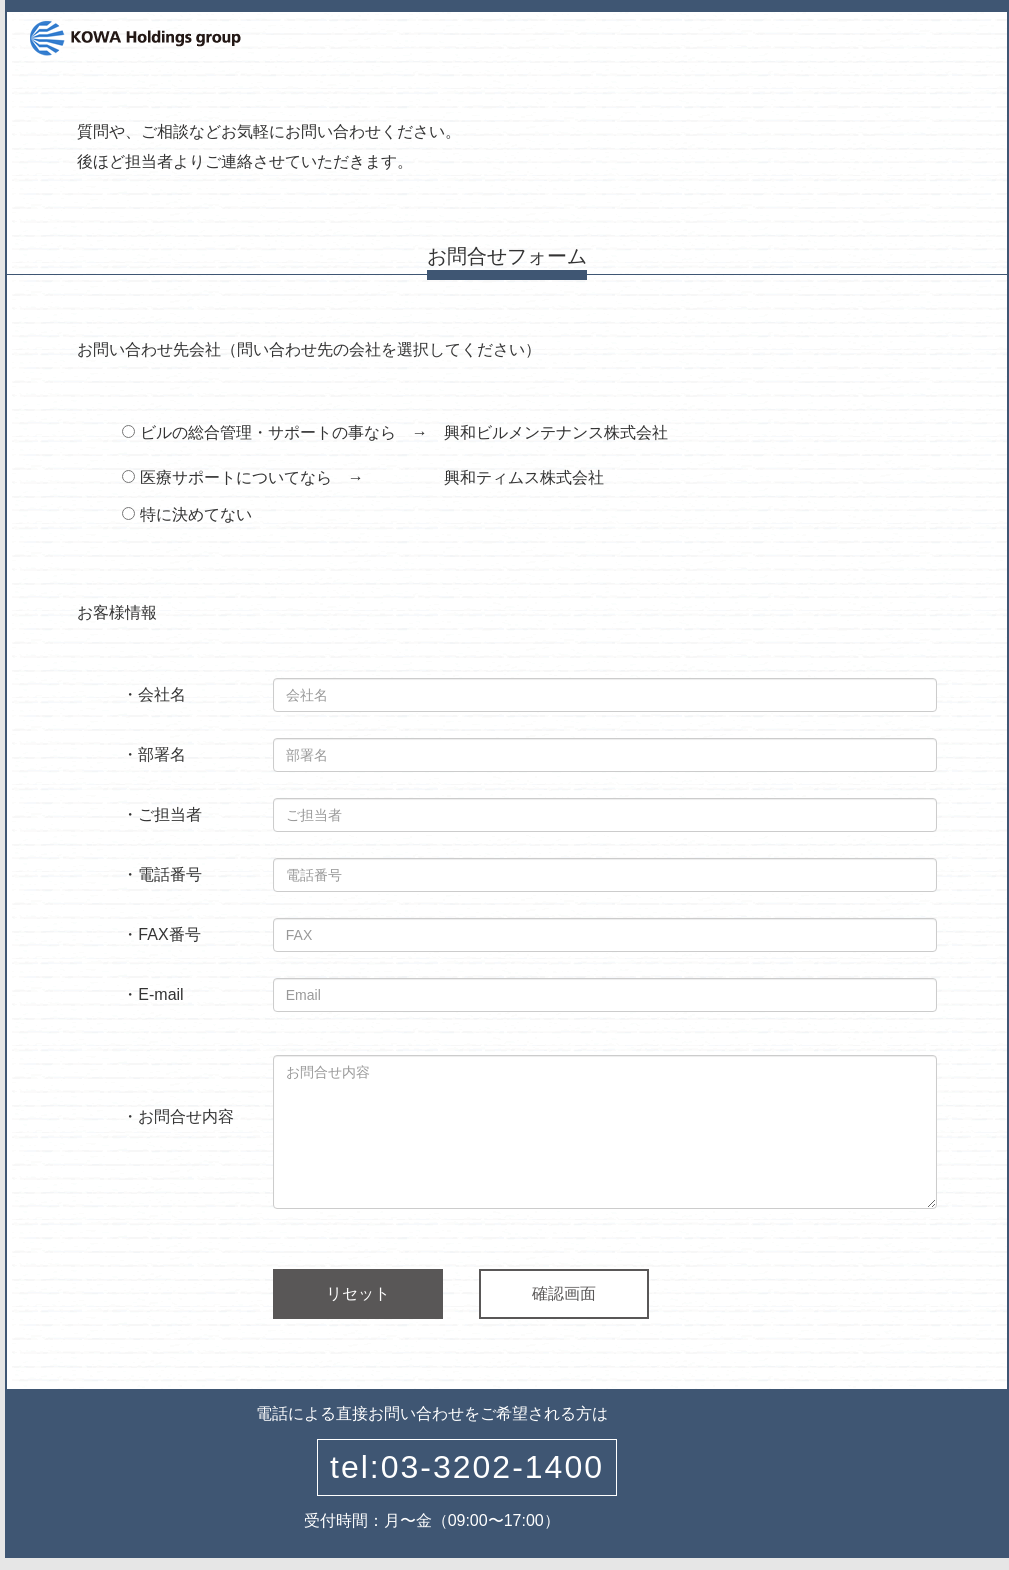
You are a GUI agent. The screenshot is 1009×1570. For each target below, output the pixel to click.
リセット (358, 1293)
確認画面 (564, 1293)
